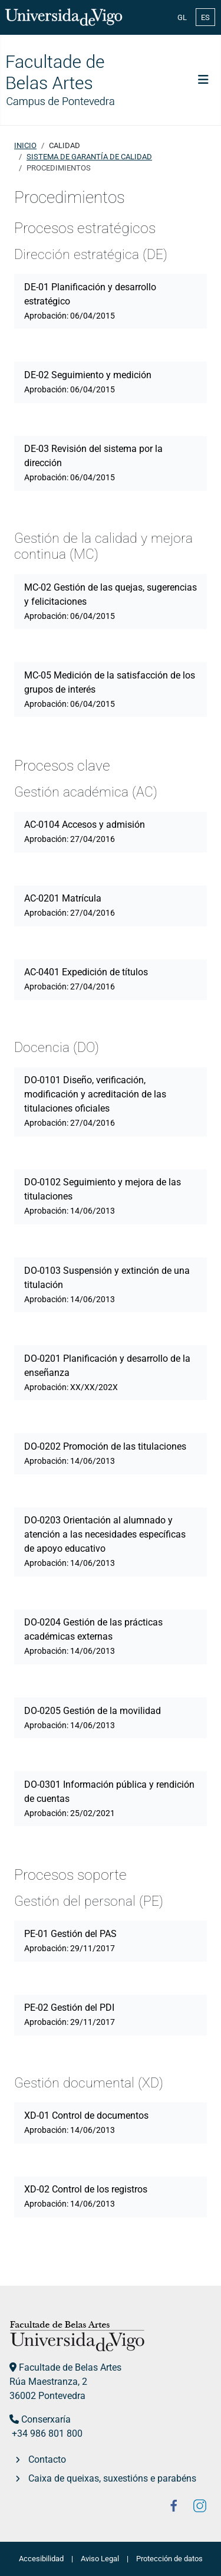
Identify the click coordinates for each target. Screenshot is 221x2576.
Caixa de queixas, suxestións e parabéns (112, 2478)
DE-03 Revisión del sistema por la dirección (93, 462)
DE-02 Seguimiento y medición (87, 381)
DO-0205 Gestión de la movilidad (92, 1717)
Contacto (47, 2459)
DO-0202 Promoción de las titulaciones (105, 1453)
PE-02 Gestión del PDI (69, 2014)
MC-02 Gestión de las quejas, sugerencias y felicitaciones (110, 601)
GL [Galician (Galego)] (182, 17)
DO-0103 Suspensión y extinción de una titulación (107, 1284)
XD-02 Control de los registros (85, 2196)
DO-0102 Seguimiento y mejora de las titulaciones (102, 1195)
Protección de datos (169, 2558)
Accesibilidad (41, 2558)
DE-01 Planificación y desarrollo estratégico (90, 300)
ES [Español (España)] (205, 17)
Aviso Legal (100, 2558)
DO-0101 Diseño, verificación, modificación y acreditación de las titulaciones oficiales (95, 1101)
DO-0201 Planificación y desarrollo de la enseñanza (107, 1372)
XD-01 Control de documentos (86, 2122)
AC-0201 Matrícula (69, 905)
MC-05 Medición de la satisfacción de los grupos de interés (109, 689)
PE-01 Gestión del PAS (70, 1940)
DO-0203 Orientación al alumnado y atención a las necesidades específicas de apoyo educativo (105, 1541)
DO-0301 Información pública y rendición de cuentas (109, 1798)
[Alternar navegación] (203, 80)
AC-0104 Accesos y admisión (84, 831)
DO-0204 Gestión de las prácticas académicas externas (93, 1636)
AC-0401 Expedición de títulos (86, 978)
